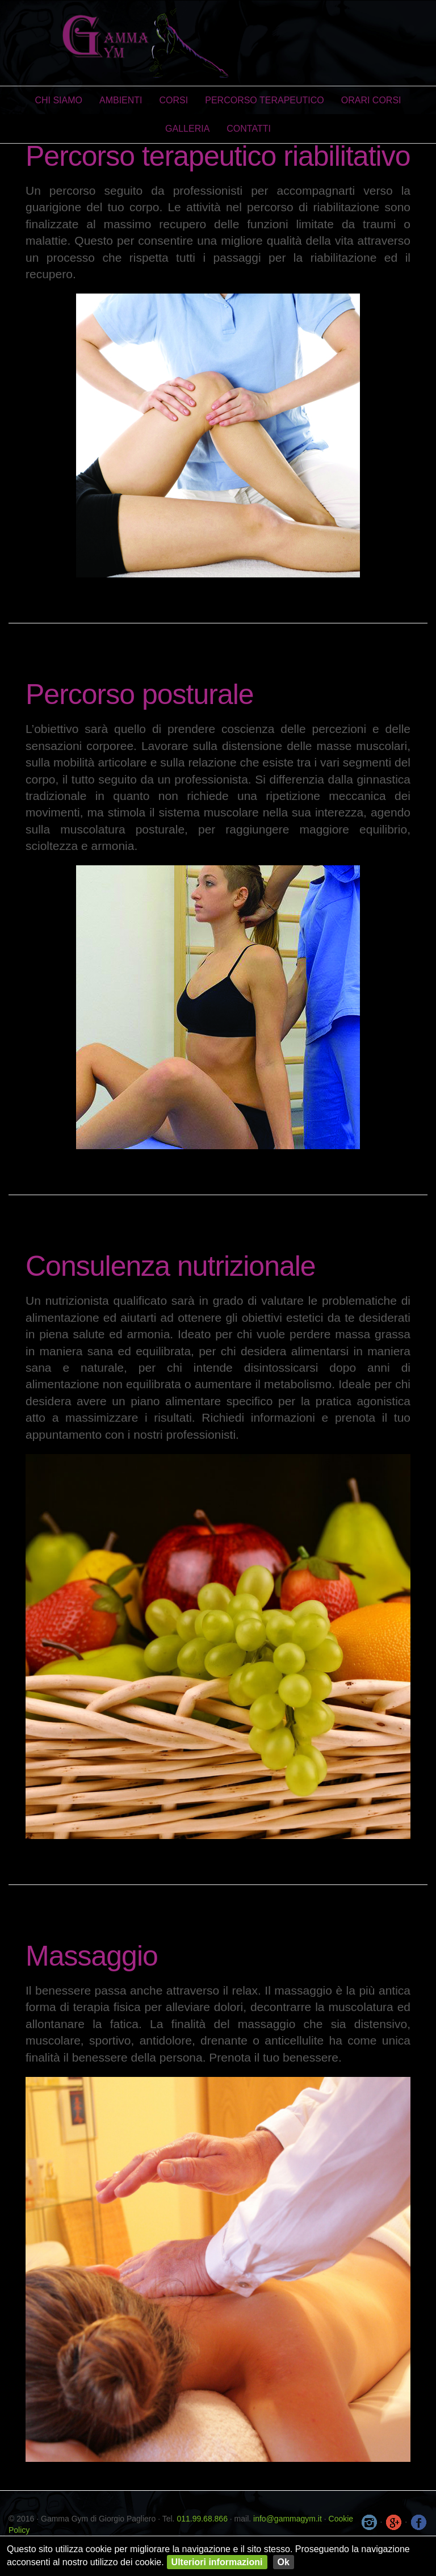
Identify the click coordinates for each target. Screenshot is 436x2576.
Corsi (174, 100)
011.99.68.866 (202, 2518)
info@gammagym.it (287, 2518)
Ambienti (120, 100)
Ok (284, 2562)
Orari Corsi (371, 100)
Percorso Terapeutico (264, 100)
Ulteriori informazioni (217, 2562)
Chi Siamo (58, 100)
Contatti (249, 128)
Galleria (187, 128)
